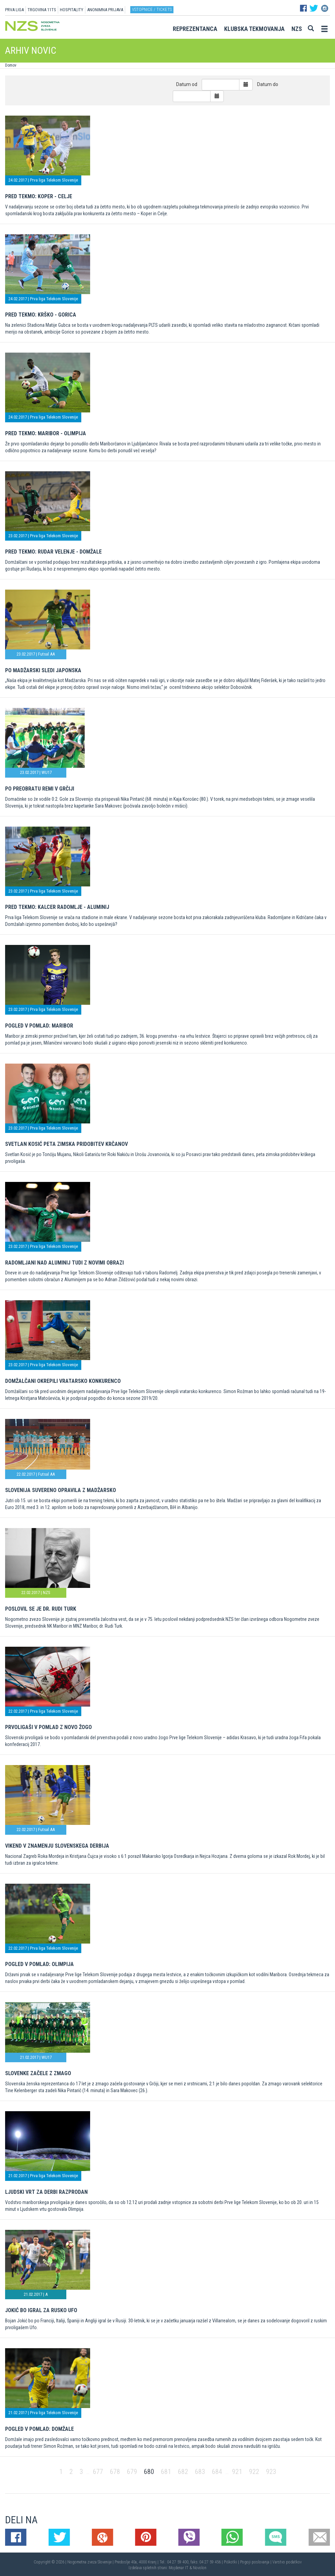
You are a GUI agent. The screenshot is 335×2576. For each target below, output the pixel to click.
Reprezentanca (195, 28)
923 (271, 2472)
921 (237, 2472)
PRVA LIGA (14, 9)
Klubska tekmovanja (254, 28)
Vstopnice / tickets (152, 9)
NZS (296, 28)
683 (200, 2472)
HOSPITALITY (71, 9)
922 (254, 2472)
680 (149, 2472)
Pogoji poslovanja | (256, 2562)
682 (183, 2472)
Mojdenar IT (178, 2567)
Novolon (199, 2567)
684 (217, 2472)
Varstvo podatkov (287, 2562)
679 (132, 2472)
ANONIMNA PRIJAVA (105, 9)
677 (98, 2472)
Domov (10, 65)
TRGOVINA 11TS (42, 9)
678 (115, 2472)
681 (166, 2472)
